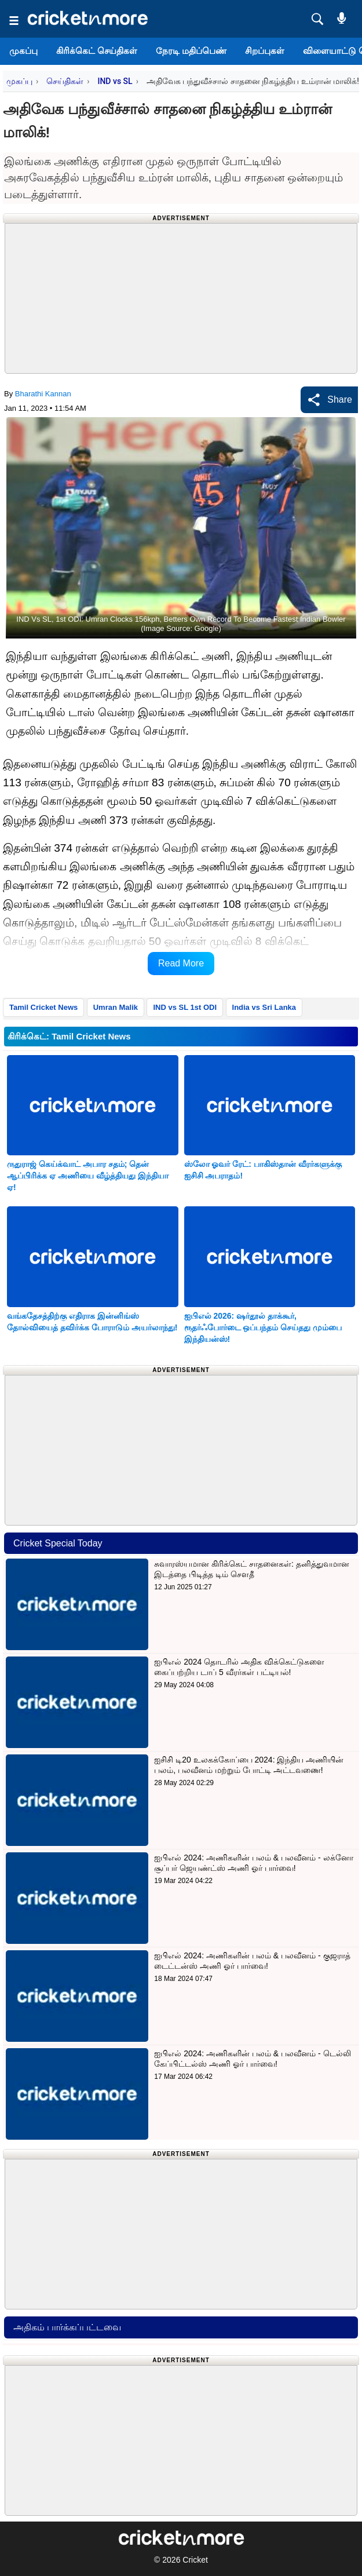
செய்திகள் (64, 81)
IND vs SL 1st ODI (185, 1007)
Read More (181, 963)
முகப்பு (23, 51)
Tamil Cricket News (43, 1007)
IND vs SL (114, 81)
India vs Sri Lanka (264, 1007)
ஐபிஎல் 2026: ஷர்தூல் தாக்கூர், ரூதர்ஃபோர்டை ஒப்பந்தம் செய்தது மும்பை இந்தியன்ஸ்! (263, 1327)
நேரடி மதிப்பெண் (191, 51)
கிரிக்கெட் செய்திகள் (96, 51)
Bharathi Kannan (43, 393)
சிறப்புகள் (264, 51)
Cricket (195, 2559)
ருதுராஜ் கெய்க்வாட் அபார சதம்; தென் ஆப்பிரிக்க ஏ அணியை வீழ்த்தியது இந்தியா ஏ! (88, 1175)
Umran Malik (115, 1007)
